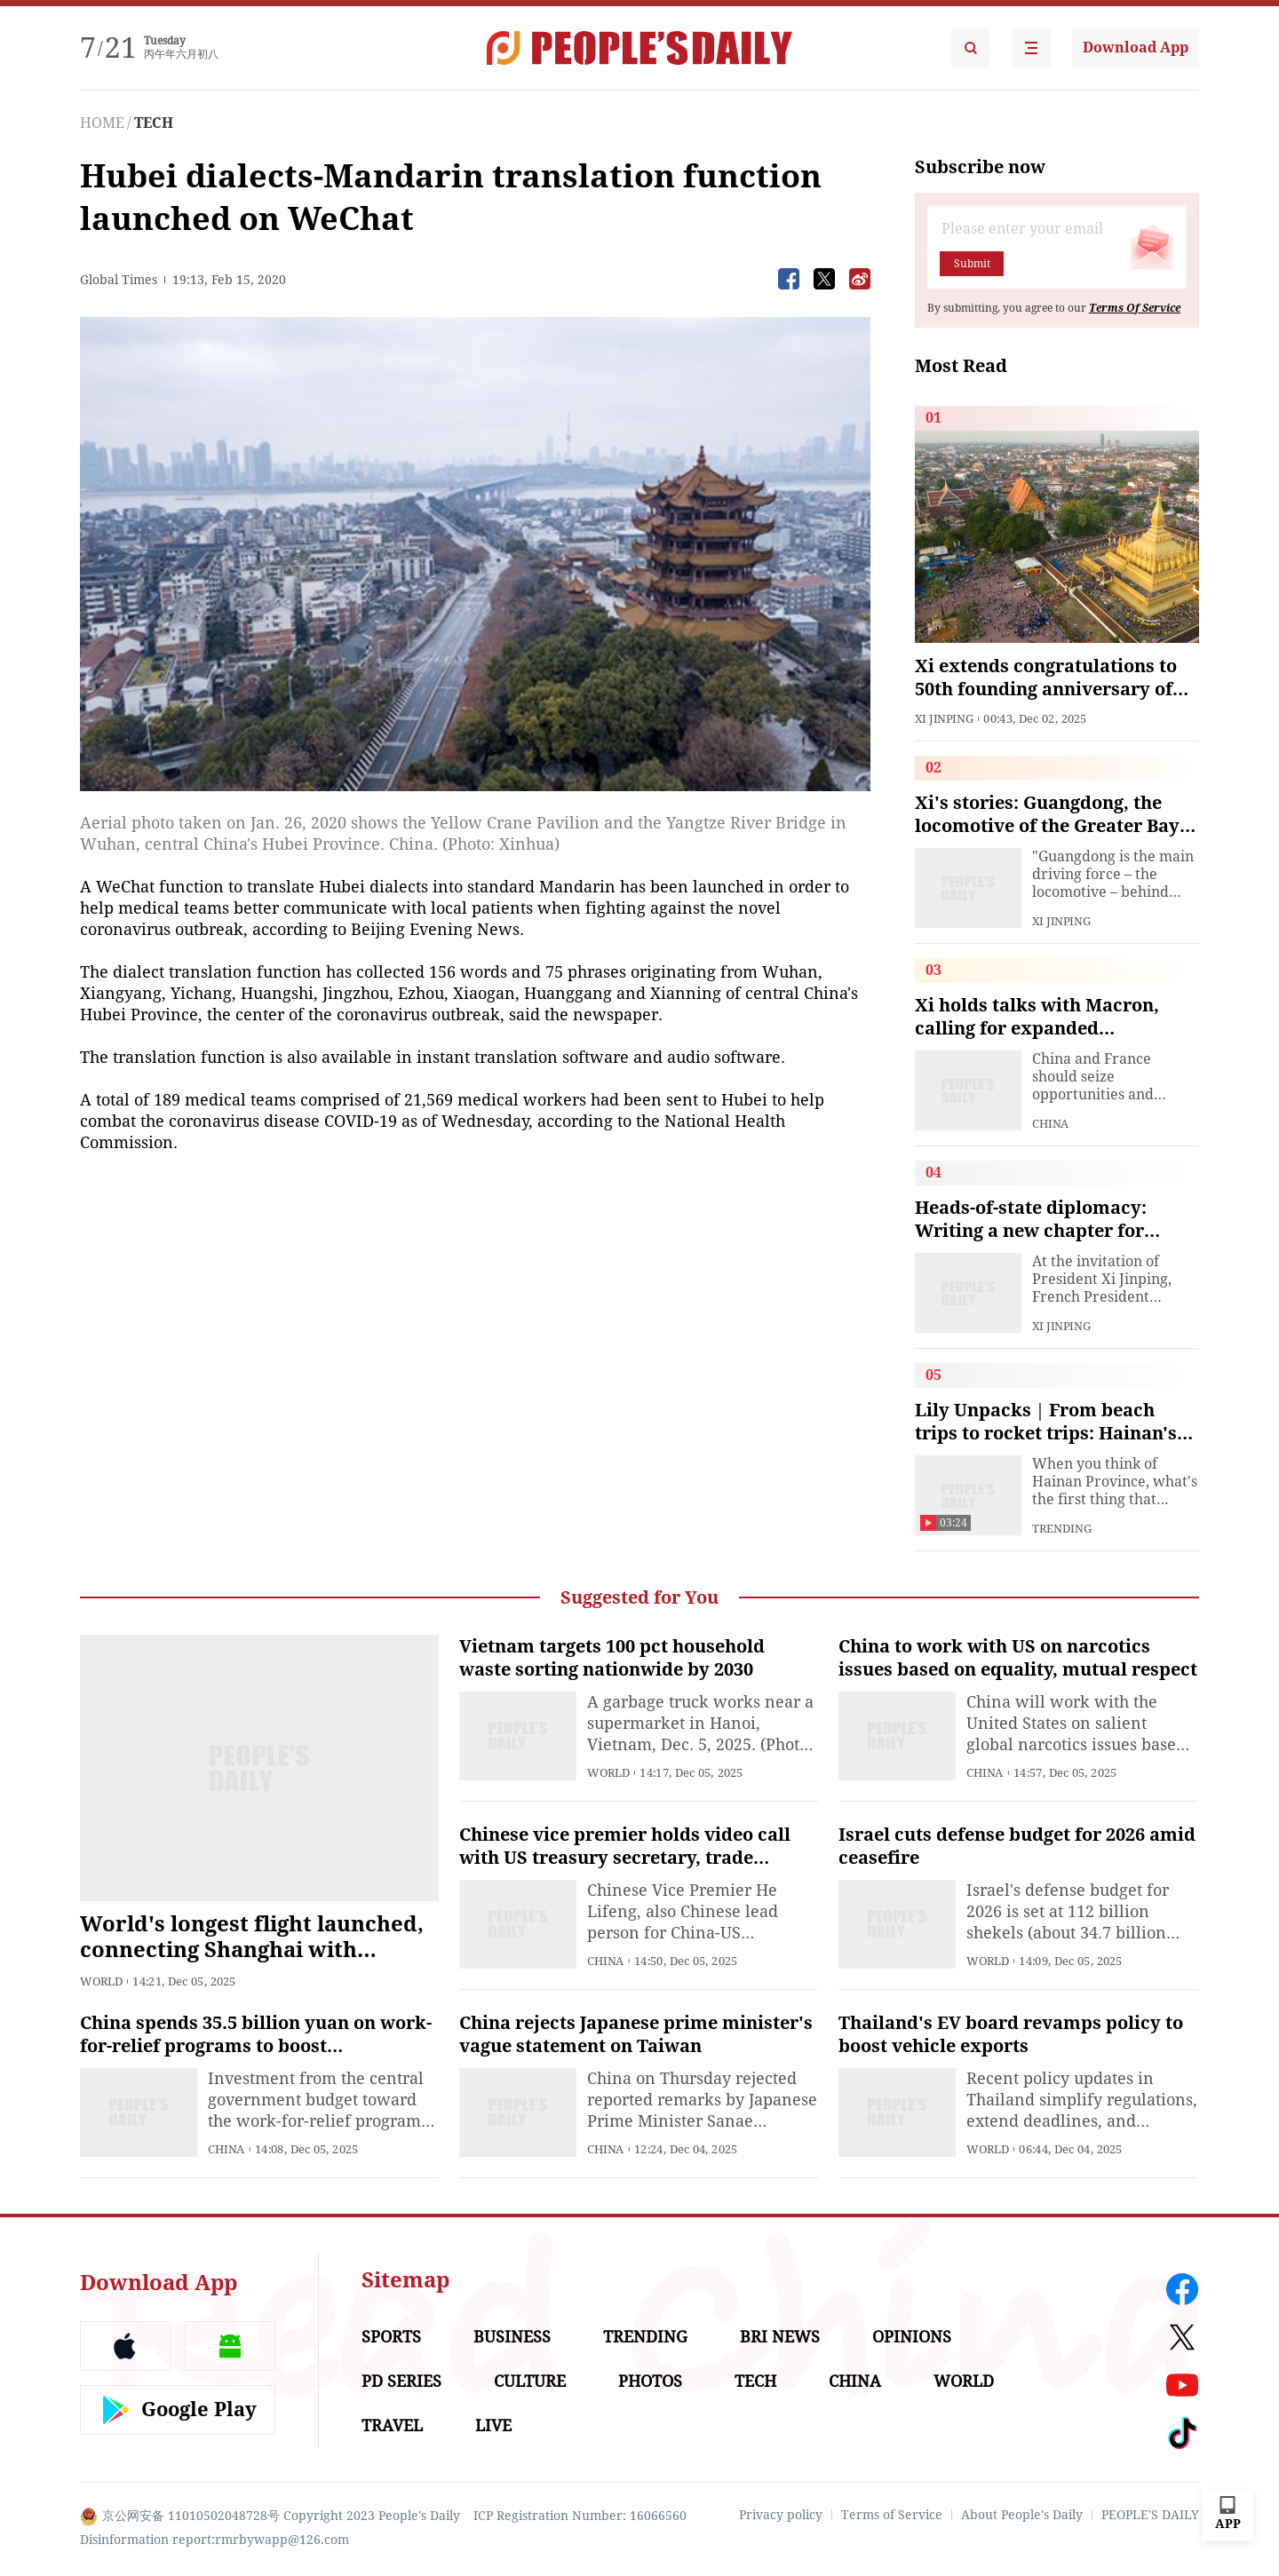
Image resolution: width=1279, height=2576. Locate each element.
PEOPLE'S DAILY (1150, 2515)
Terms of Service (891, 2515)
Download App (1135, 47)
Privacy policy (780, 2515)
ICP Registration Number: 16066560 (580, 2516)
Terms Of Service (1134, 308)
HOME (102, 123)
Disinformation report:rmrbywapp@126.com (214, 2539)
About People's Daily (1022, 2515)
